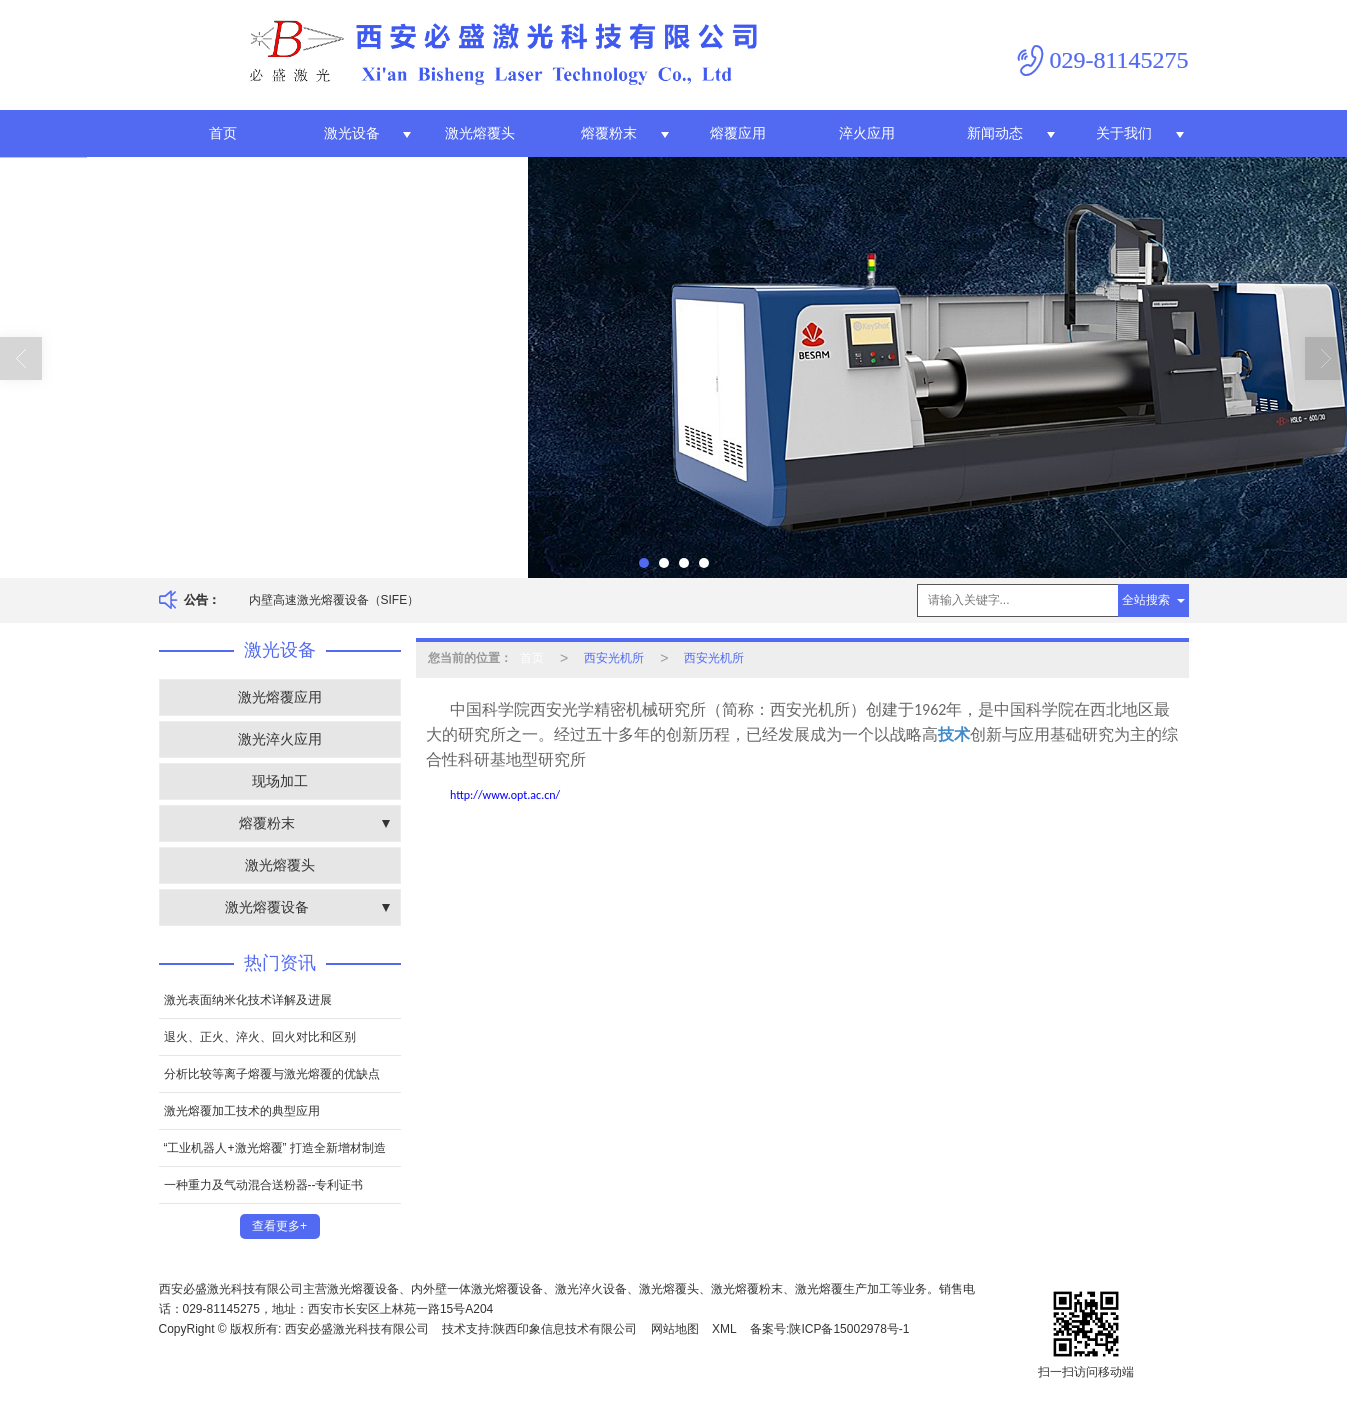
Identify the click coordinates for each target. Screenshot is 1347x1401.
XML (724, 1329)
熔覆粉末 (609, 133)
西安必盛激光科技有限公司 (357, 1329)
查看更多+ (279, 1226)
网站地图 (675, 1329)
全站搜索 (1146, 600)
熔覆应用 (738, 133)
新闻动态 (995, 133)
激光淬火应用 (280, 739)
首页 (223, 133)
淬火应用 (867, 133)
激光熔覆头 (480, 133)
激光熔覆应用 (280, 697)
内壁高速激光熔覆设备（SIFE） (334, 600)
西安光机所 (614, 658)
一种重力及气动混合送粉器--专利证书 (264, 1185)
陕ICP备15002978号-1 (849, 1329)
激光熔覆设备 (267, 907)
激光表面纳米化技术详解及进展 (248, 1000)
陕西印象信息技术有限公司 (565, 1329)
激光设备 (352, 133)
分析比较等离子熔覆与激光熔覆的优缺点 (272, 1074)
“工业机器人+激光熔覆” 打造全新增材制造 (275, 1148)
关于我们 (1124, 133)
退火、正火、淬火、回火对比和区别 (260, 1037)
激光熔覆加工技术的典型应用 (242, 1111)
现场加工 (280, 781)
